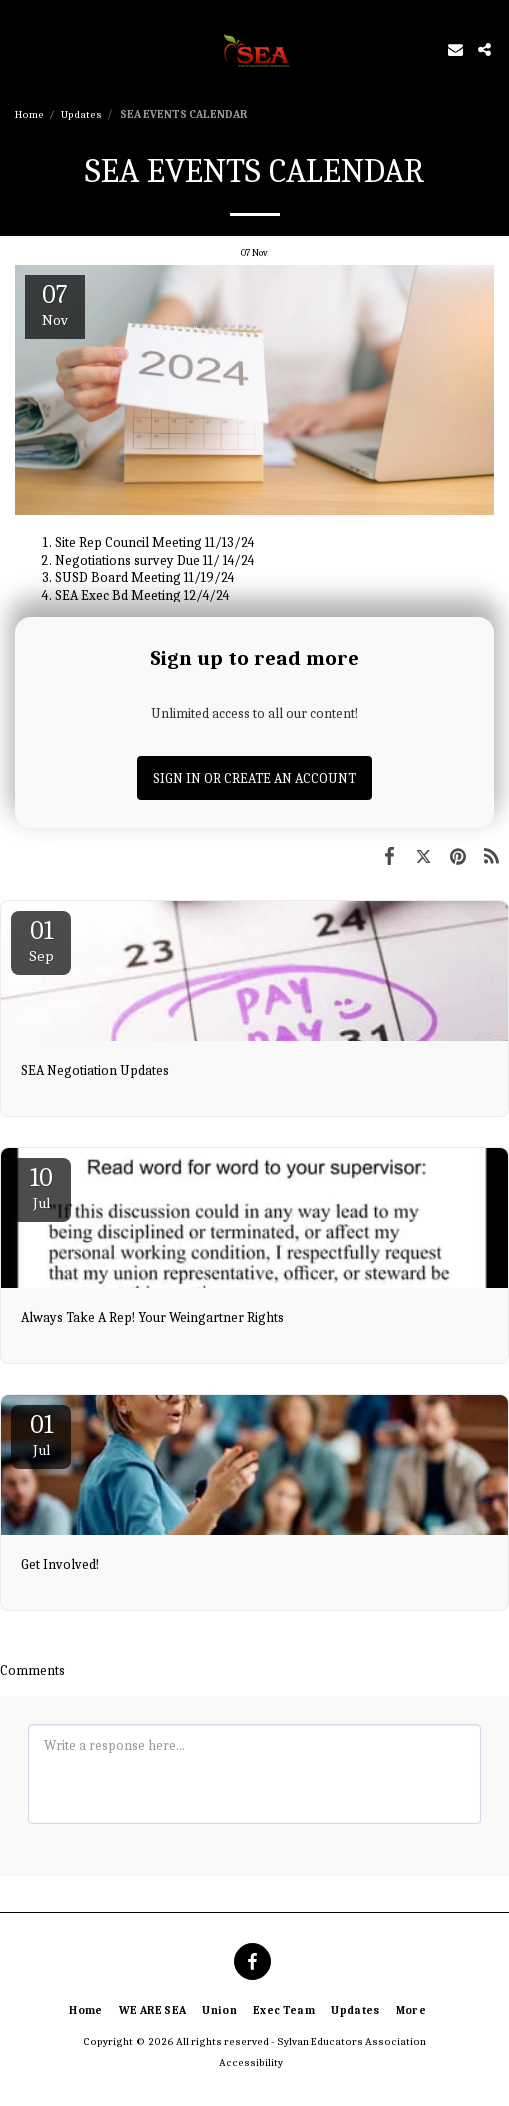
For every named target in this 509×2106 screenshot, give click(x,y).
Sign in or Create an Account (254, 778)
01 (41, 940)
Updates (81, 114)
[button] (22, 48)
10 (41, 1187)
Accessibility (251, 2062)
